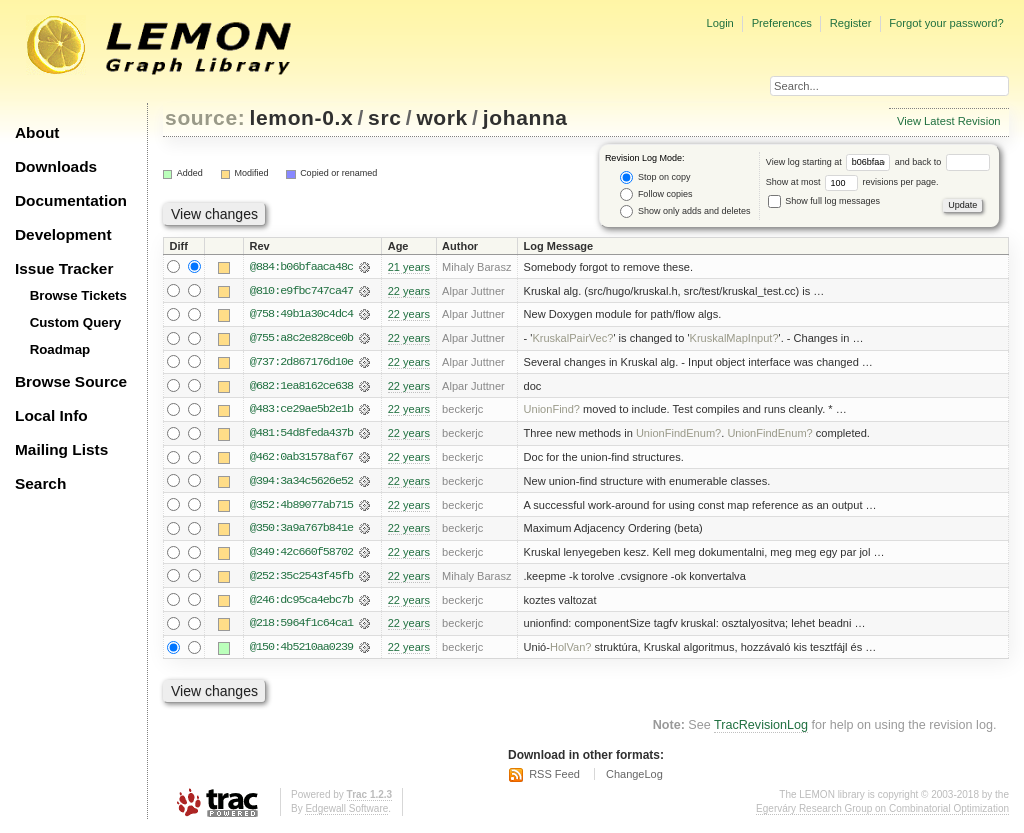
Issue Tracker (64, 268)
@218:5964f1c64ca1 (301, 627)
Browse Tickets (78, 295)
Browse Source (71, 381)
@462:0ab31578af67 (301, 459)
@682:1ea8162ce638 (301, 387)
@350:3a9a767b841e (301, 531)
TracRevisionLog (761, 729)
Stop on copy (655, 177)
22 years (409, 291)
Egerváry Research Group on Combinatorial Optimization (882, 812)
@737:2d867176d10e (301, 363)
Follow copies (656, 194)
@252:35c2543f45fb (301, 579)
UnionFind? (552, 411)
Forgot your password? (946, 23)
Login (719, 23)
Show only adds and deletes (685, 211)
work (442, 117)
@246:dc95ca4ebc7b (301, 603)
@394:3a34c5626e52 (301, 483)
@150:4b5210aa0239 (301, 651)
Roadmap (60, 349)
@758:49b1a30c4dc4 (301, 315)
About (37, 132)
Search (40, 483)
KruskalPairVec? (572, 339)
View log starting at (830, 162)
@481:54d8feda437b (301, 435)
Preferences (782, 23)
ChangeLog (634, 778)
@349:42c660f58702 (301, 555)
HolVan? (571, 651)
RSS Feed (554, 778)
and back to (942, 162)
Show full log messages (824, 201)
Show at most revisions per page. (852, 182)
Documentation (71, 200)
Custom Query (76, 322)
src (384, 117)
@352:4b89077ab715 (301, 507)
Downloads (56, 166)
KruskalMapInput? (734, 339)
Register (851, 23)
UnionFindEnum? (678, 435)
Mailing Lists (61, 449)
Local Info (51, 415)
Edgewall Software (346, 812)
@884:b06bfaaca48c (301, 267)
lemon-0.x (302, 117)
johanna (525, 117)
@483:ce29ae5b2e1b (301, 411)
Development (63, 234)
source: (205, 117)
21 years (409, 267)
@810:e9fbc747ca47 (301, 291)
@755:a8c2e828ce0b (301, 339)
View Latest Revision (949, 121)
